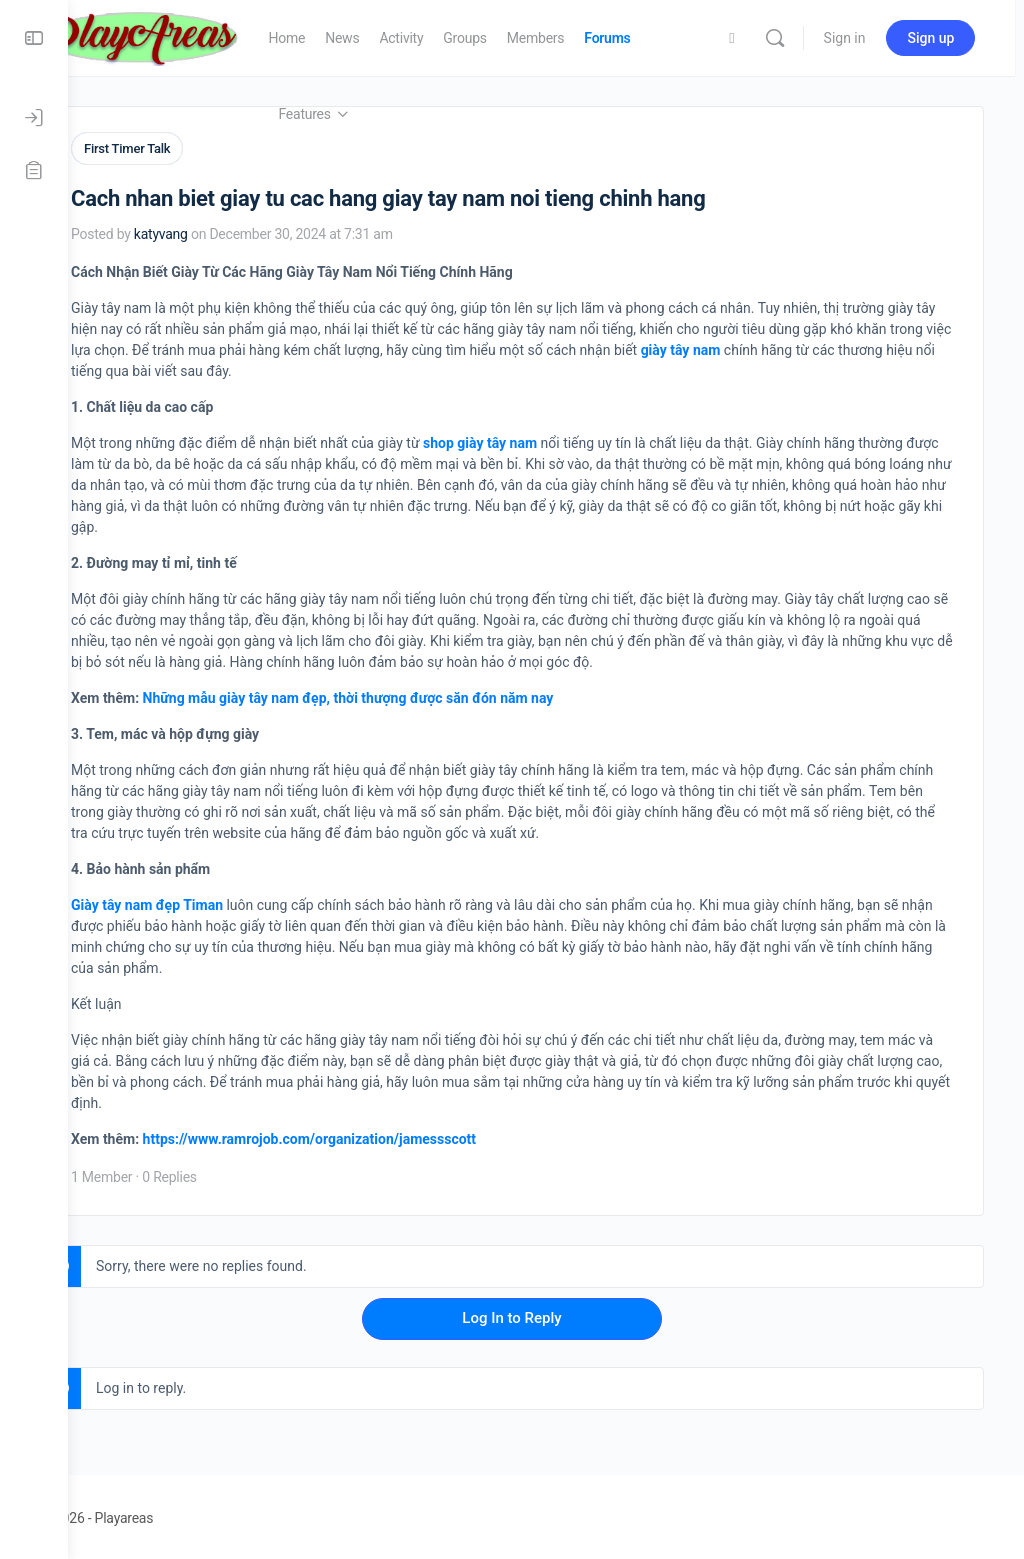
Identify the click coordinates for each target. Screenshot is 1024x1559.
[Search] (783, 38)
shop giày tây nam (548, 440)
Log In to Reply (545, 1315)
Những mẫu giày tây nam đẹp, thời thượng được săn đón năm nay (416, 695)
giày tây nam (873, 347)
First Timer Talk (195, 148)
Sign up (939, 38)
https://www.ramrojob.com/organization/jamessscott (377, 1136)
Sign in (853, 38)
